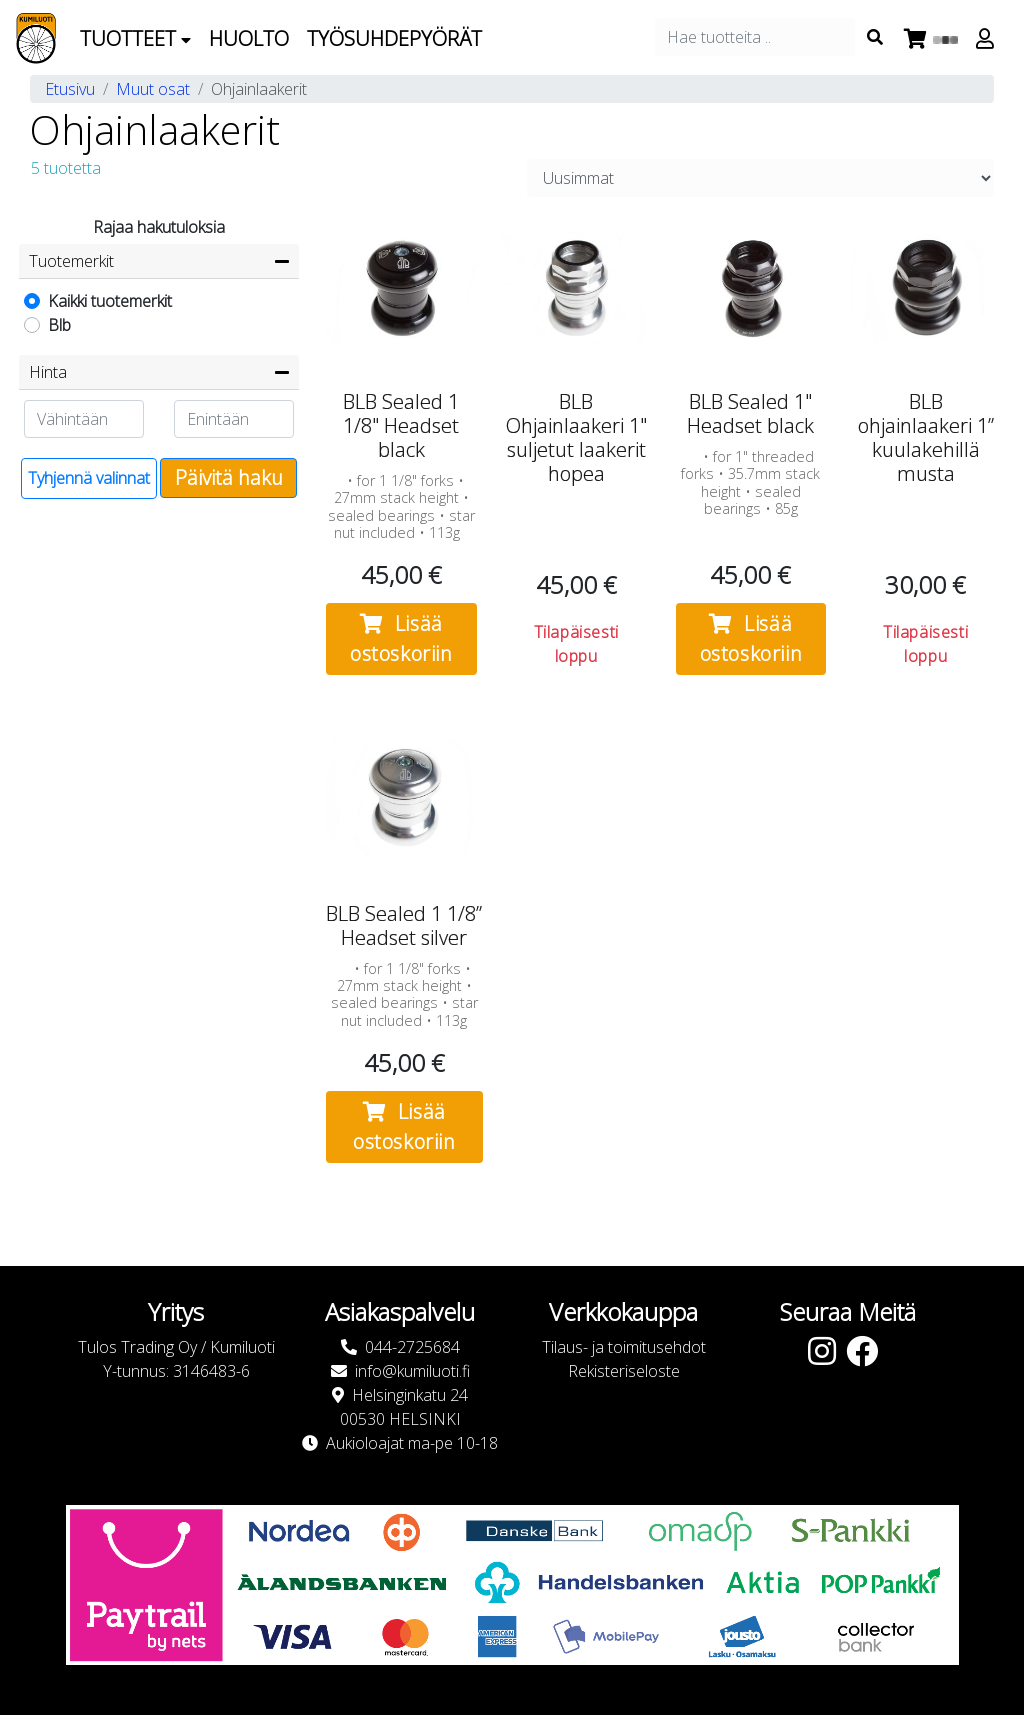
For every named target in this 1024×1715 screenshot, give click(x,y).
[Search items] (875, 37)
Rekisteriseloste (624, 1371)
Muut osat (153, 89)
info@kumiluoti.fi (412, 1371)
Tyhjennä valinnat (89, 478)
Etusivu (70, 89)
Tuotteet (135, 38)
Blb (59, 325)
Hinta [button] (48, 372)
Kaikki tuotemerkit (110, 301)
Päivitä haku (229, 477)
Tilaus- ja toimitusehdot (624, 1347)
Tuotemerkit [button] (71, 261)
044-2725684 (412, 1347)
